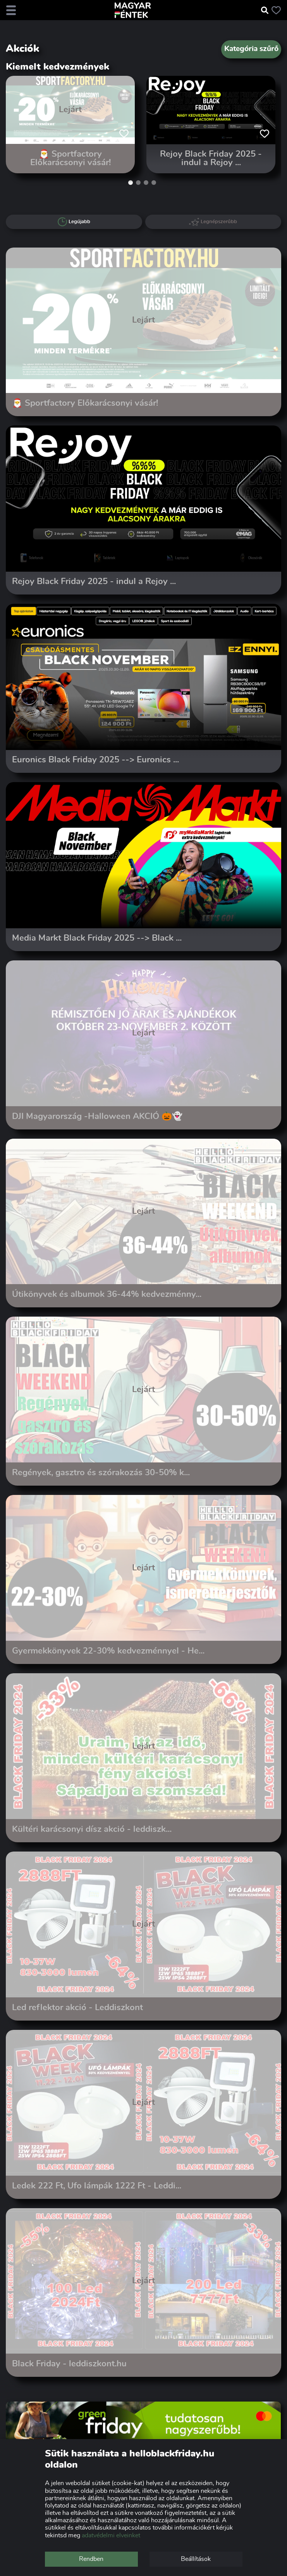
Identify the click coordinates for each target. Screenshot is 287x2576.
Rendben (91, 2559)
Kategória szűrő (251, 49)
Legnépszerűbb (213, 222)
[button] (130, 182)
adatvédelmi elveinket (111, 2535)
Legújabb (74, 222)
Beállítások (196, 2559)
